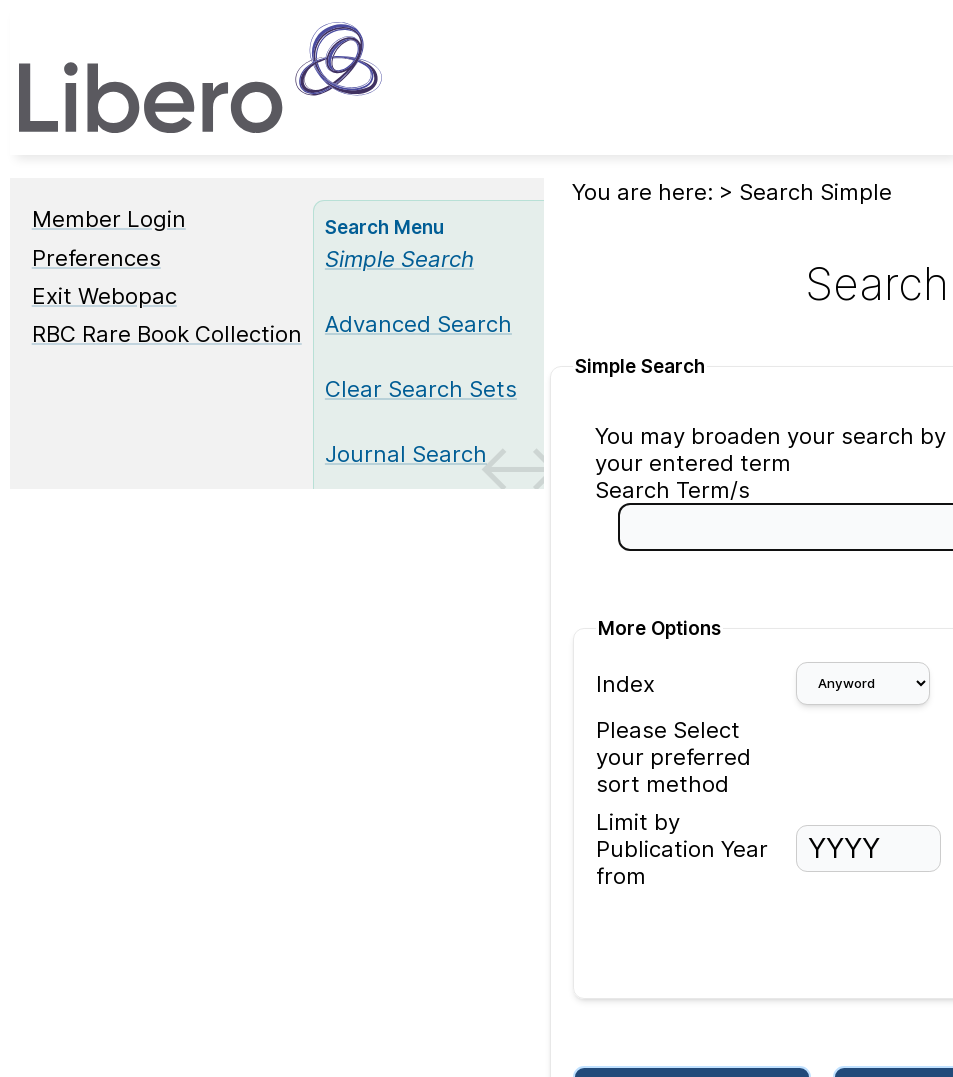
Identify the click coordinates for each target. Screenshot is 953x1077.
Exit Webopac (104, 295)
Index (625, 683)
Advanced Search (418, 323)
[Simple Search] (399, 258)
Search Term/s (672, 489)
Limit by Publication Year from (682, 848)
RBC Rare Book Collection (167, 333)
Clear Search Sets (421, 388)
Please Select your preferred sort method (673, 756)
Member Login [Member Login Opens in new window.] (109, 218)
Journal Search (406, 453)
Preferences (96, 257)
